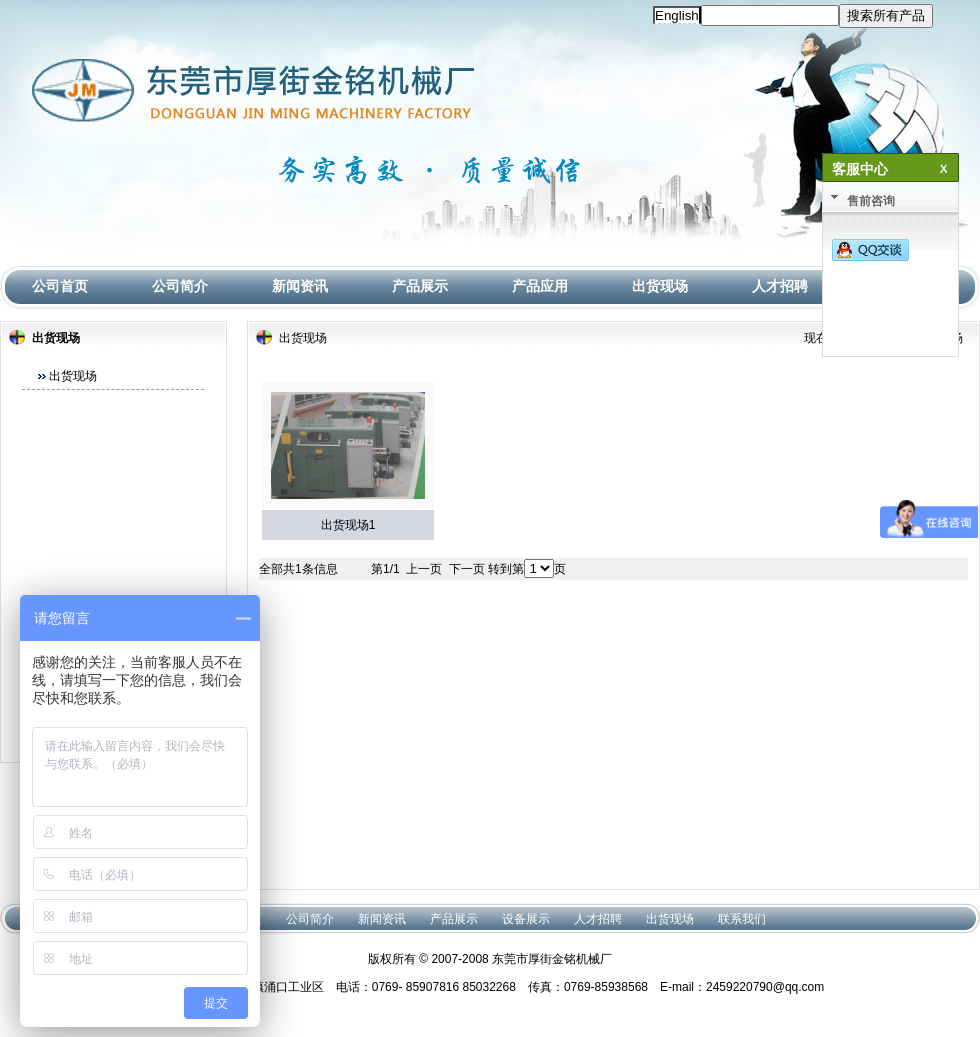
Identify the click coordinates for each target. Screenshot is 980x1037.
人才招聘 (780, 286)
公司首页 (60, 286)
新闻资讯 (300, 286)
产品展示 (420, 286)
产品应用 (540, 286)
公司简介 (180, 286)
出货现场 (660, 286)
